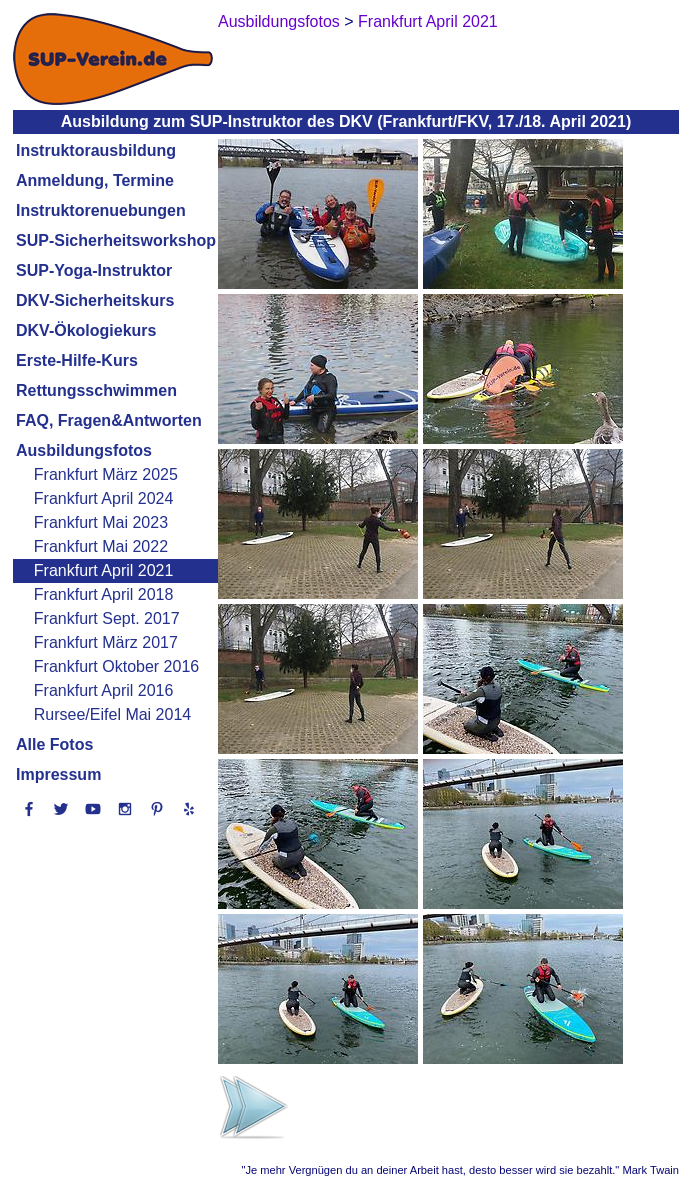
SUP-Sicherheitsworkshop (116, 240)
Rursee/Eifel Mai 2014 (112, 714)
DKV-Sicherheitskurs (95, 300)
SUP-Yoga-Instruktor (94, 270)
